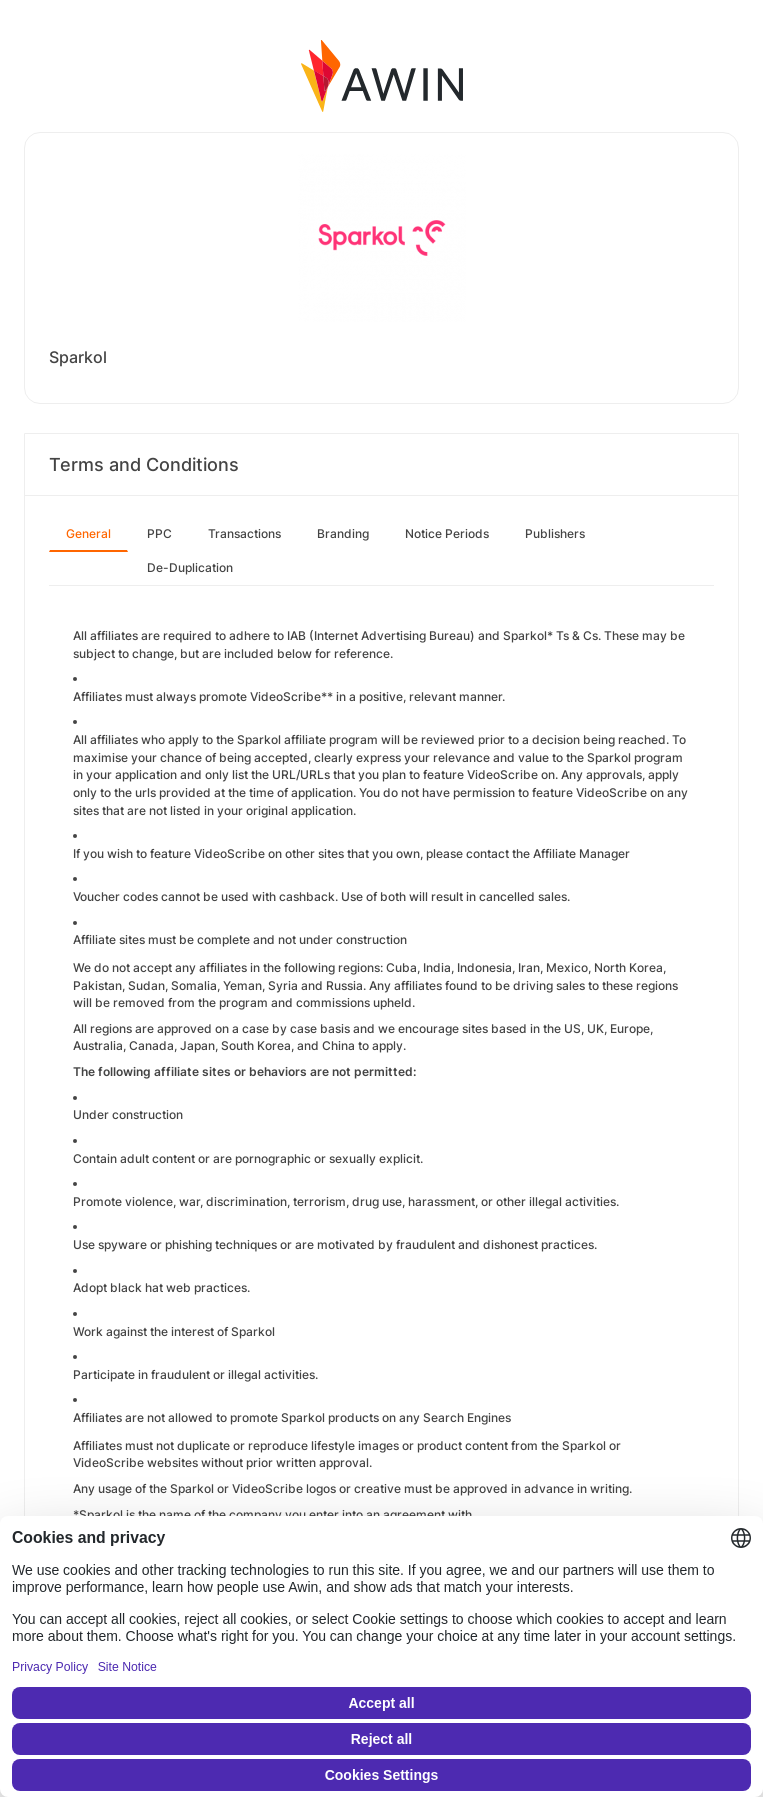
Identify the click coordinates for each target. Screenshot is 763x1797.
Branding (343, 533)
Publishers (555, 533)
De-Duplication (190, 567)
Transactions (244, 533)
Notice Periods (447, 533)
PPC (159, 533)
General (88, 533)
